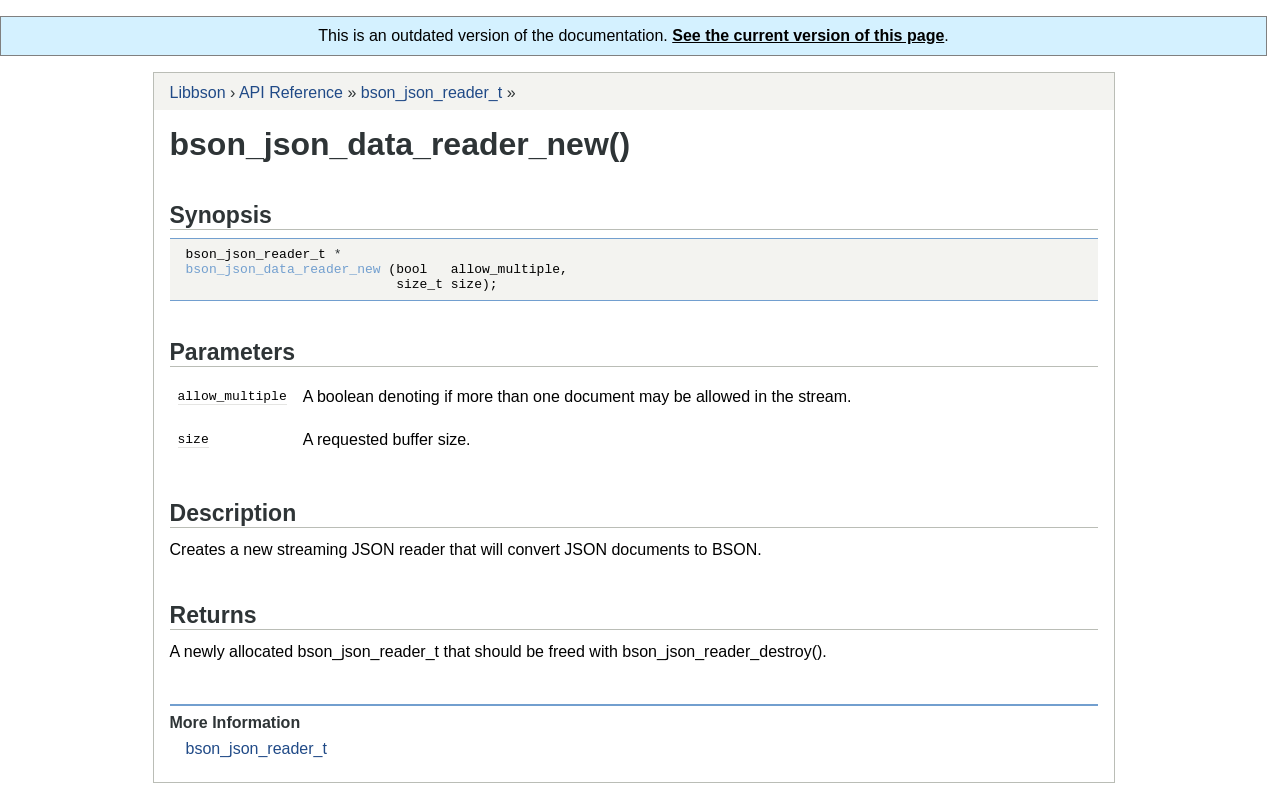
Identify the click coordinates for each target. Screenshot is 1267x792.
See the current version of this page (808, 35)
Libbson (198, 92)
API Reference (291, 92)
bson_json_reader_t (431, 92)
